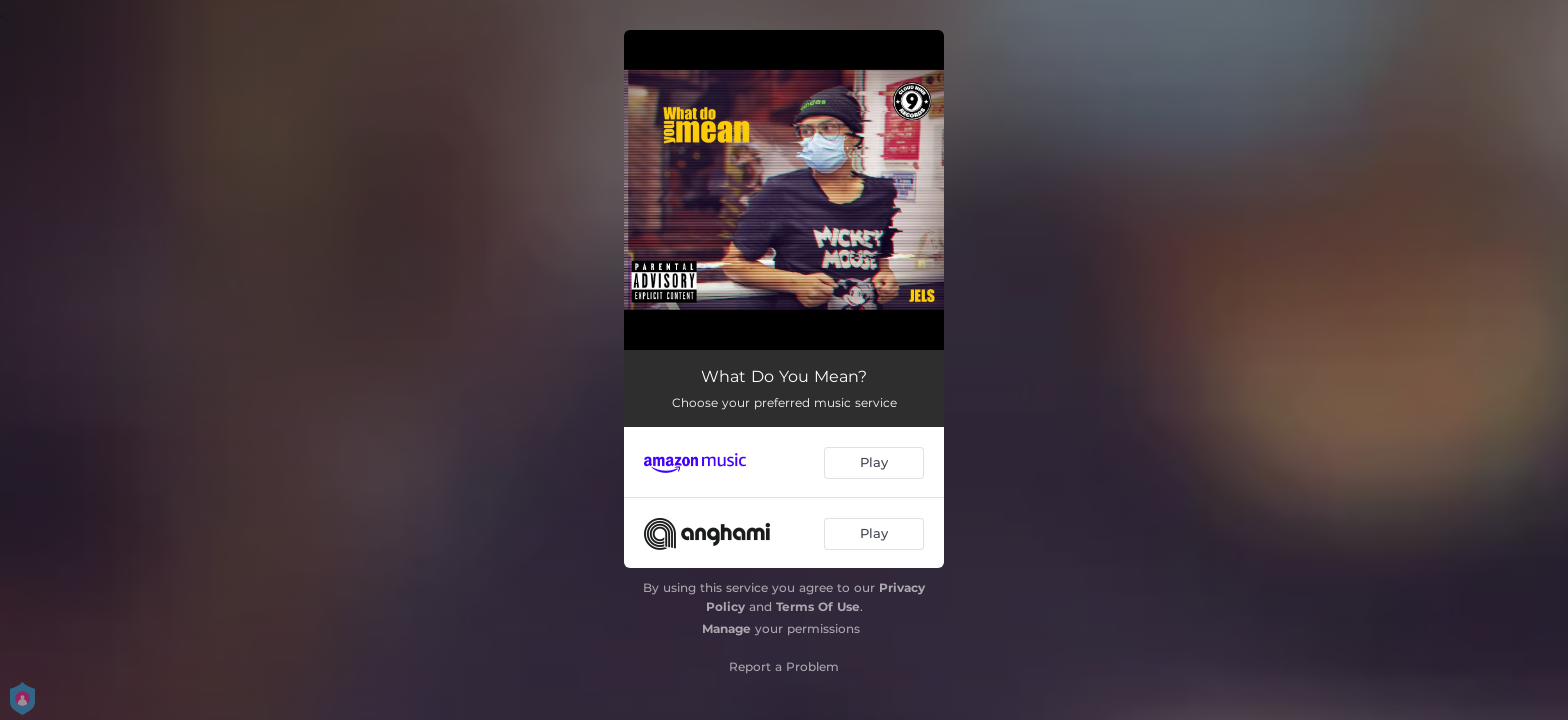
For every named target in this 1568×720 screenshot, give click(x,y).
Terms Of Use (818, 606)
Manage (726, 628)
